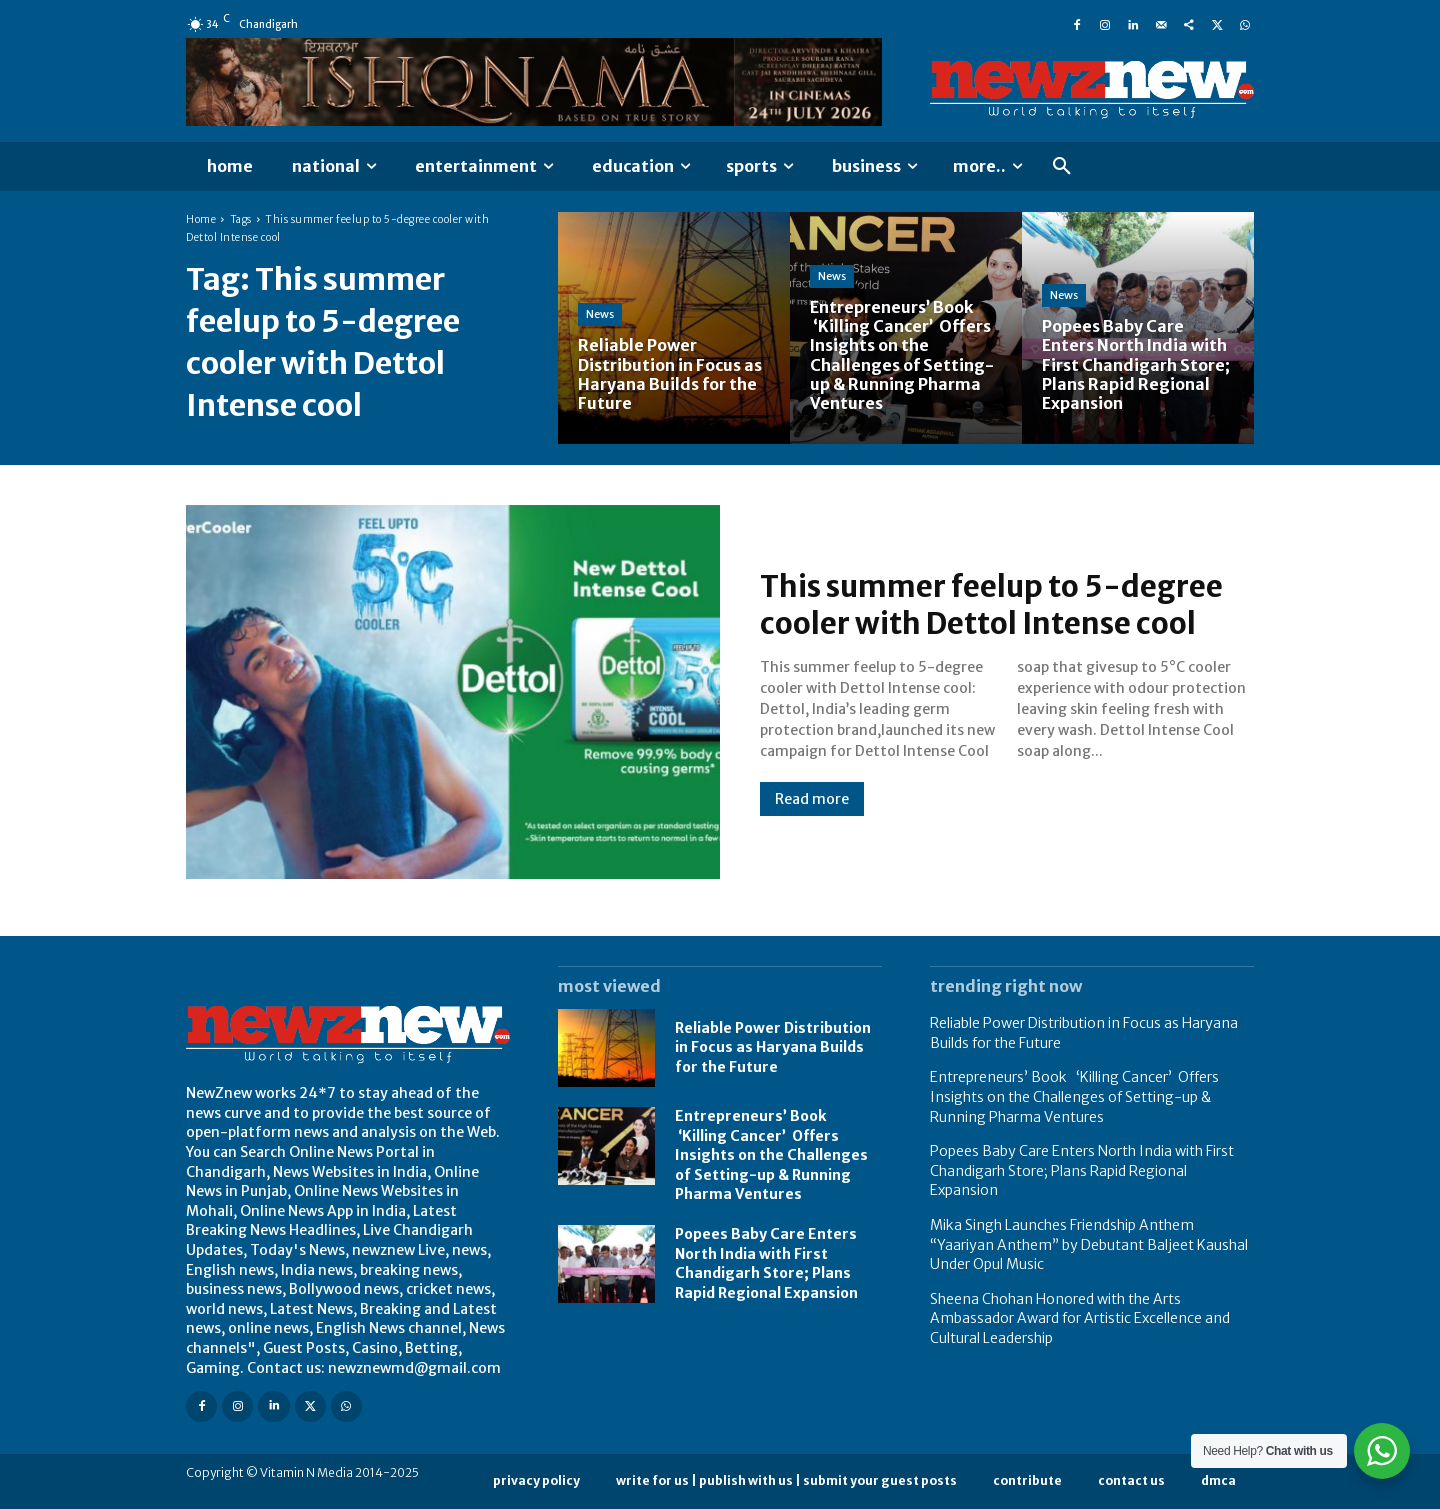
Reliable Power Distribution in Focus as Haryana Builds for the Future (773, 1047)
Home (201, 219)
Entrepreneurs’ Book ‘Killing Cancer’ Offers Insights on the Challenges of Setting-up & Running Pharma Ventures (771, 1155)
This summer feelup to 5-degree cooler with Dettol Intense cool (994, 605)
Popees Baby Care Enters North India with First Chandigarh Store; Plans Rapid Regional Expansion (766, 1263)
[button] (1062, 167)
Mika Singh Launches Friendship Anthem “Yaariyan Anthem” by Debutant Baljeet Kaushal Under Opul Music (1089, 1244)
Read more (812, 799)
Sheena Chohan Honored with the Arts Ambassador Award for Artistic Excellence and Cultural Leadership (1080, 1318)
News (600, 314)
